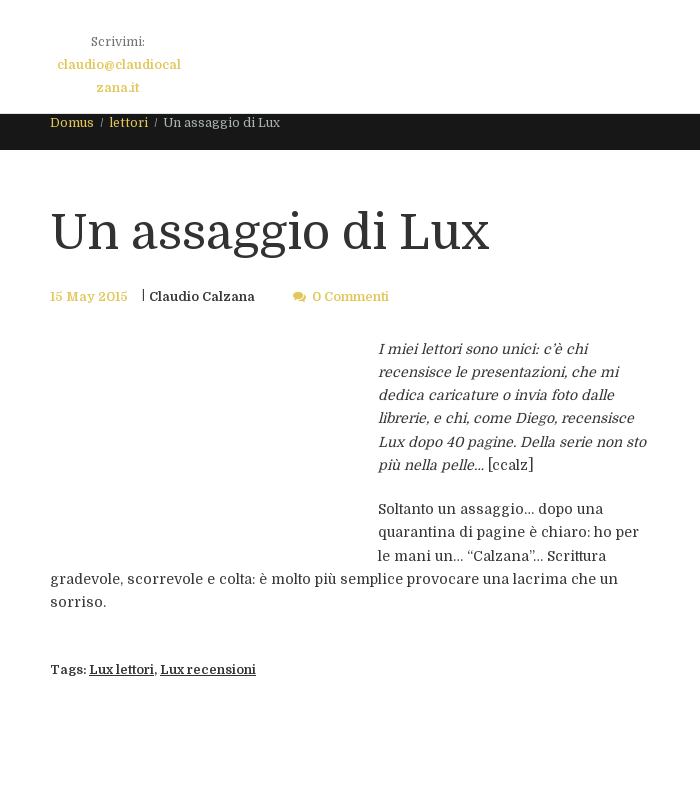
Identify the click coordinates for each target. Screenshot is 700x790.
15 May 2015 (89, 297)
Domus (72, 123)
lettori (128, 123)
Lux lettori (121, 670)
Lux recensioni (208, 670)
